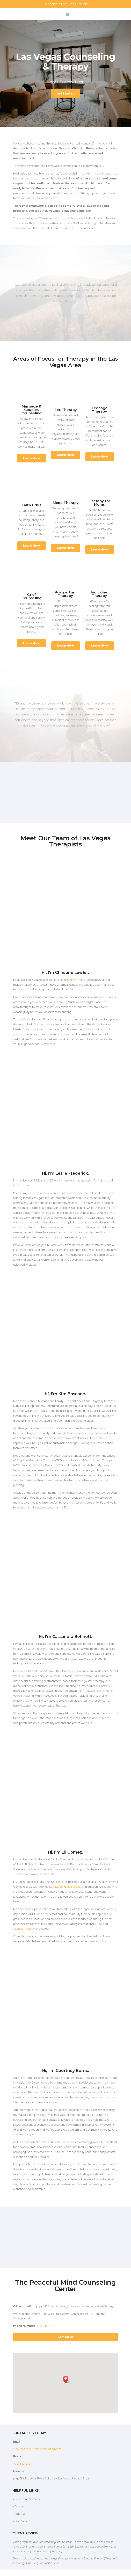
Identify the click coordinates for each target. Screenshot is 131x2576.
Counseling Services (27, 2505)
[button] (67, 2385)
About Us (20, 2520)
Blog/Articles (22, 2527)
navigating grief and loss (68, 1893)
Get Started (65, 100)
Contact (19, 2513)
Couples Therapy (24, 1935)
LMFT (75, 986)
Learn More (31, 464)
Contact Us (65, 2343)
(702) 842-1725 (45, 2332)
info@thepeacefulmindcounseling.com (36, 2455)
